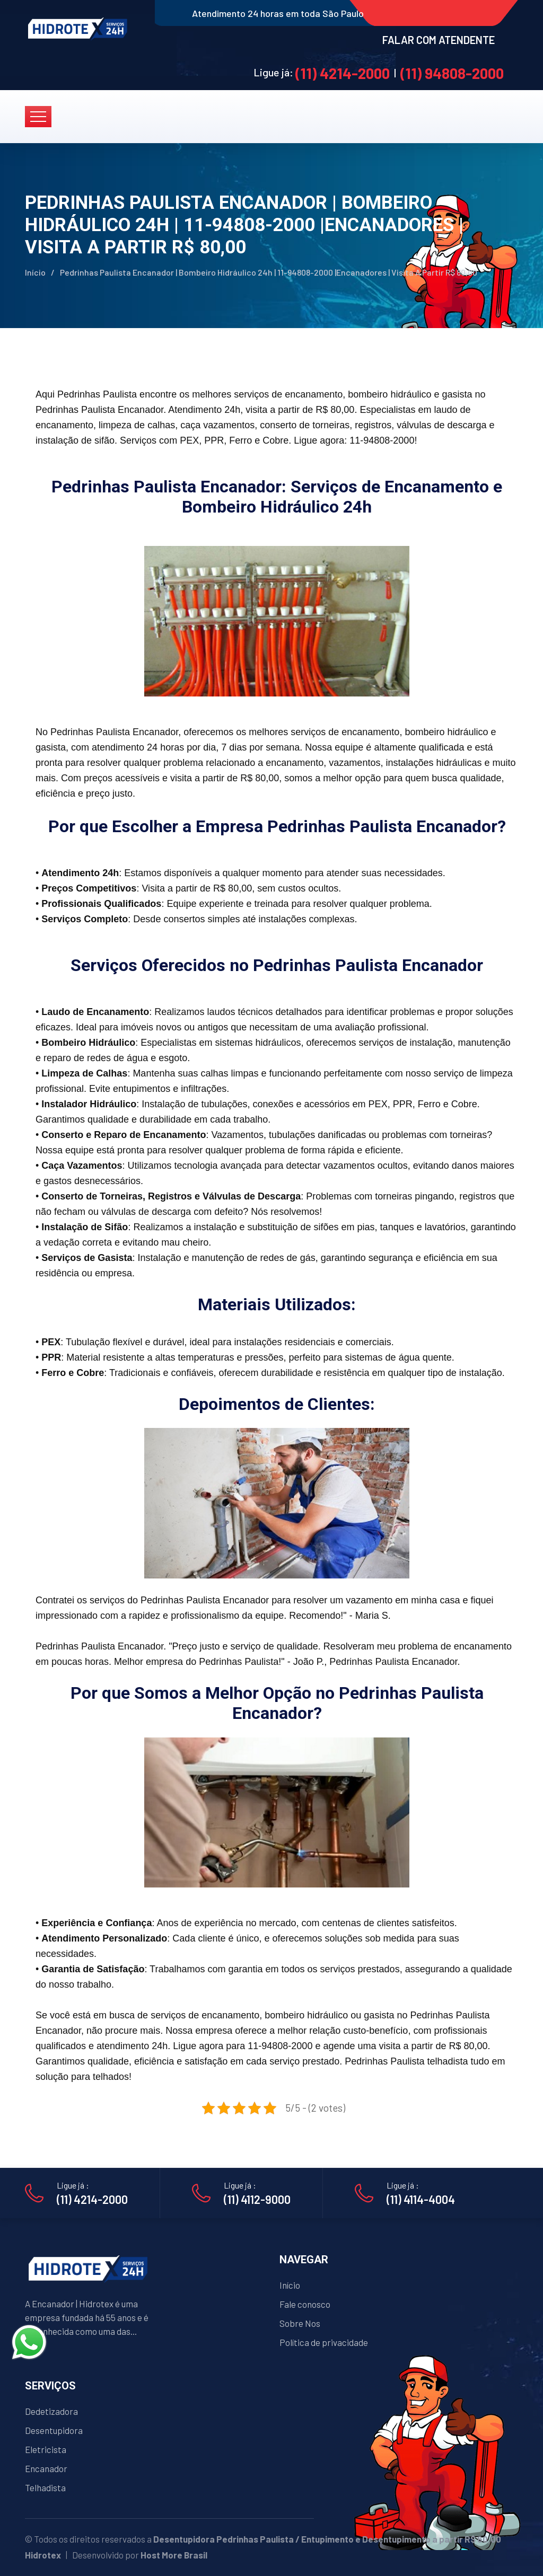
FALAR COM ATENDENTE (438, 39)
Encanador (46, 2468)
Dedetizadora (51, 2411)
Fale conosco (304, 2304)
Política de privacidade (323, 2342)
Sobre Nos (299, 2323)
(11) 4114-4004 (421, 2199)
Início (35, 272)
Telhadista (45, 2487)
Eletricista (45, 2449)
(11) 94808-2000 (452, 73)
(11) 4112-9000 (257, 2199)
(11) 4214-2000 (342, 73)
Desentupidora (54, 2430)
